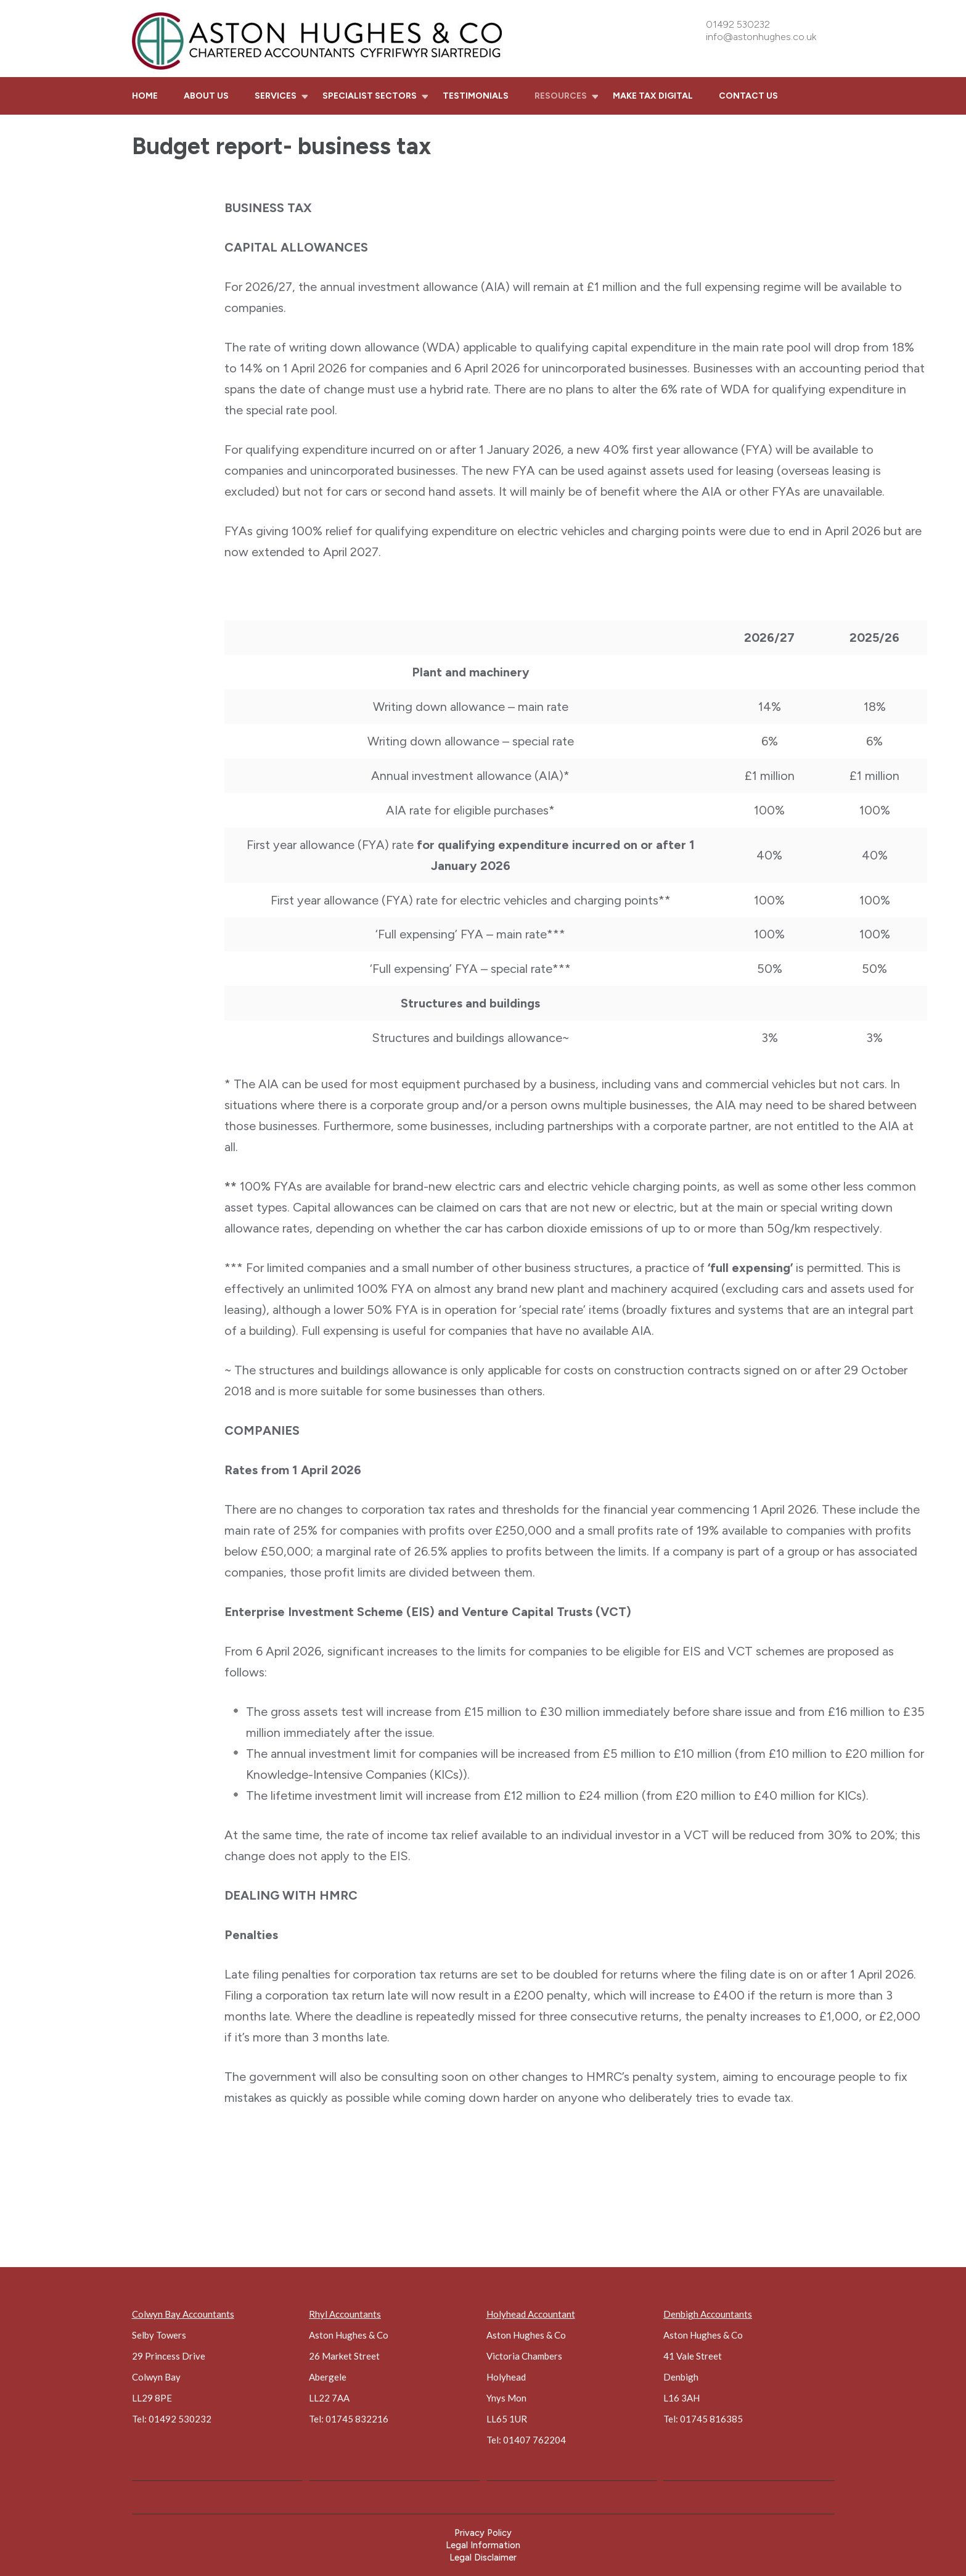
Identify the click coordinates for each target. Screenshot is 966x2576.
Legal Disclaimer (483, 2557)
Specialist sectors (369, 96)
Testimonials (476, 96)
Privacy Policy (483, 2532)
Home (145, 96)
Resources (560, 96)
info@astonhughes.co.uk (761, 37)
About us (206, 96)
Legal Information (483, 2545)
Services (276, 96)
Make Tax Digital (653, 96)
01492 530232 (738, 24)
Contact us (748, 96)
